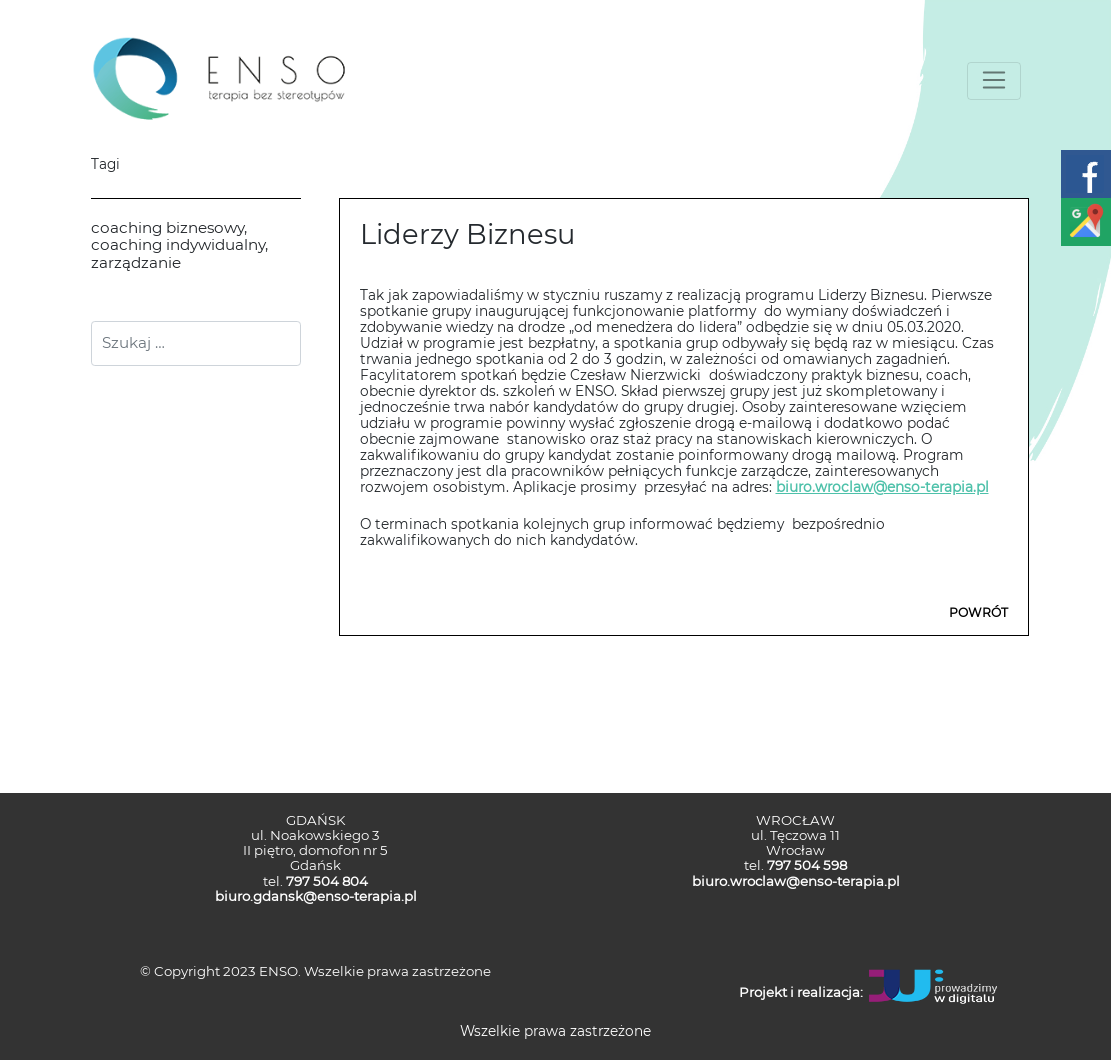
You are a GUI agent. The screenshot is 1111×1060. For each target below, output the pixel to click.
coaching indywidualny (178, 244)
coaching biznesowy (167, 227)
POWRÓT (978, 612)
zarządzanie (136, 262)
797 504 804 (327, 881)
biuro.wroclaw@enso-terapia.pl (882, 487)
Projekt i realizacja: (801, 992)
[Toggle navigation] (993, 81)
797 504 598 (807, 865)
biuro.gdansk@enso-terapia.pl (316, 896)
